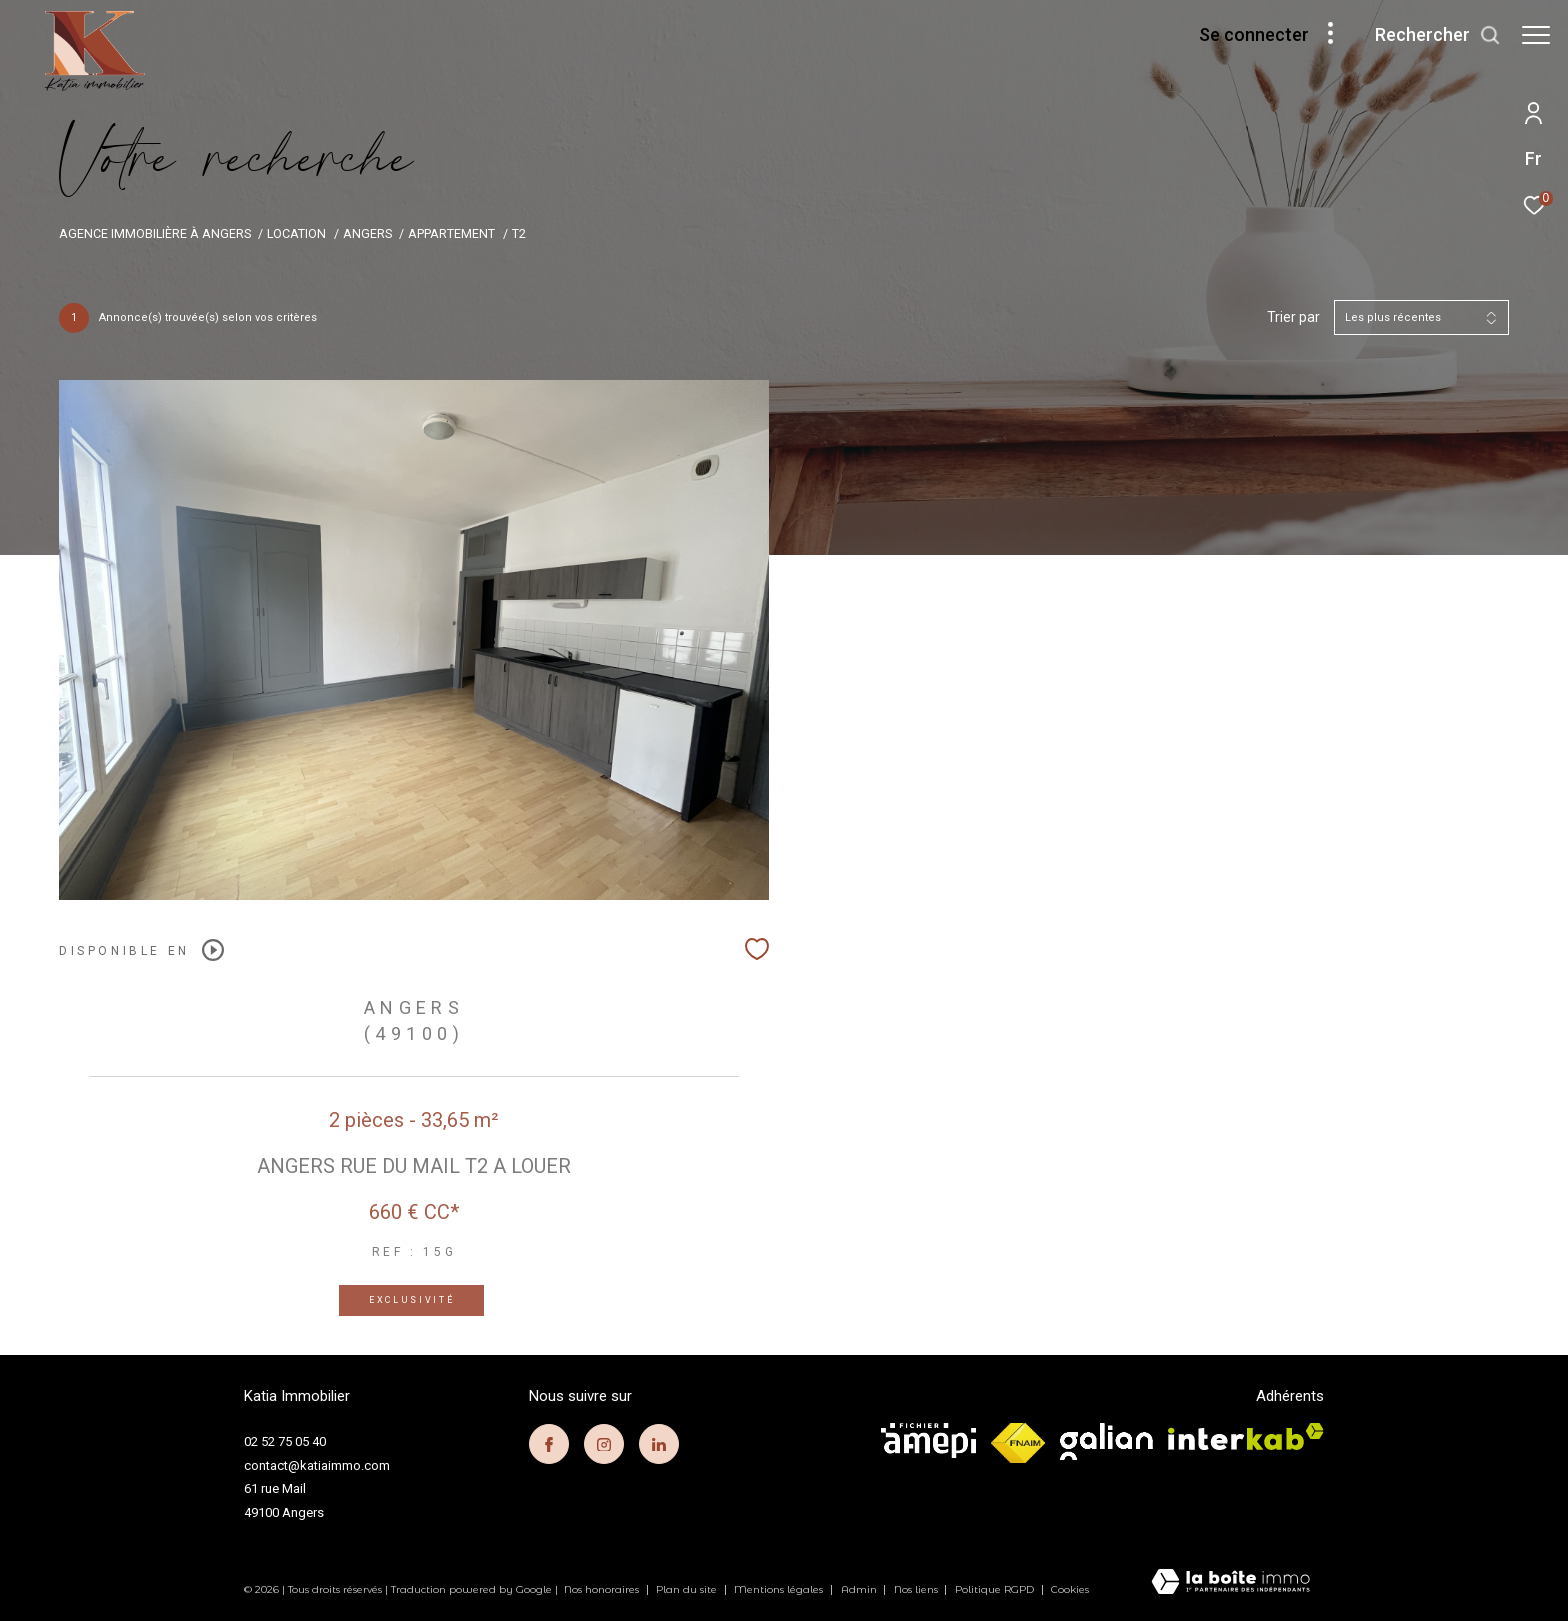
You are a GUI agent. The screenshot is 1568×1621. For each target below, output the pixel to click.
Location (296, 233)
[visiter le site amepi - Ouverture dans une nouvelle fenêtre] (928, 1440)
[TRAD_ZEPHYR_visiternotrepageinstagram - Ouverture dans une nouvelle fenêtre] (604, 1444)
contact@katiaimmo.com (317, 1465)
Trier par (1293, 317)
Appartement (451, 233)
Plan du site (688, 1589)
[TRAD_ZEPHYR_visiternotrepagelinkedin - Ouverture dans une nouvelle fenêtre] (659, 1444)
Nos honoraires (603, 1589)
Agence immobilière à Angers (155, 233)
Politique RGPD (994, 1589)
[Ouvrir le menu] (1536, 35)
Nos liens (917, 1589)
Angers (367, 233)
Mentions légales (780, 1589)
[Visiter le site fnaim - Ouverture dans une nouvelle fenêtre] (1018, 1443)
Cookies (1070, 1590)
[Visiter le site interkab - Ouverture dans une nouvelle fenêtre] (1246, 1436)
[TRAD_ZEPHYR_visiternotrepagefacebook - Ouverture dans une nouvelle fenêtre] (549, 1444)
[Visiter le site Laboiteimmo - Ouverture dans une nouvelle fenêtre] (1230, 1583)
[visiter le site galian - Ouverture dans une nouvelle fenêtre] (1106, 1441)
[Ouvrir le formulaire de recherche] (1428, 35)
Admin (860, 1589)
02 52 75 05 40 (285, 1441)
